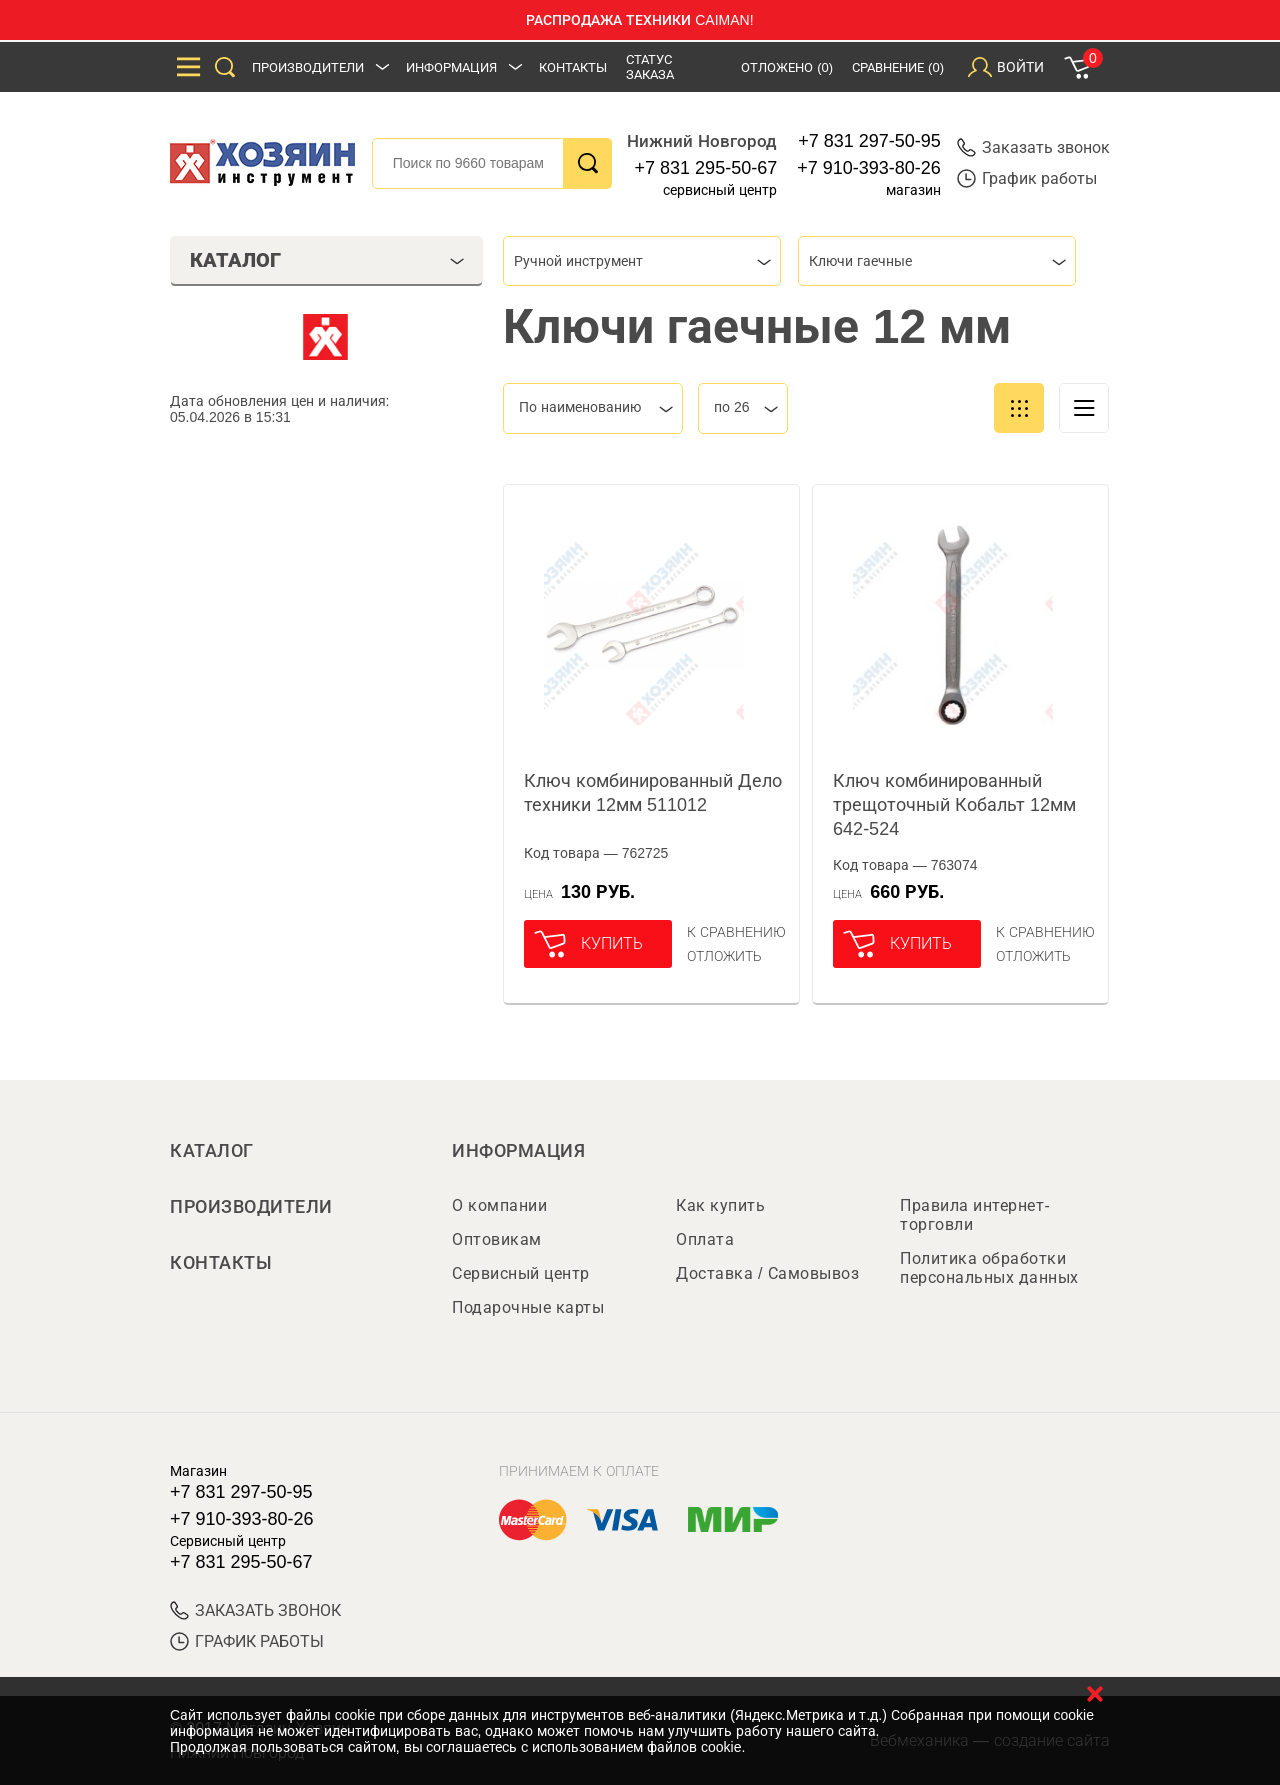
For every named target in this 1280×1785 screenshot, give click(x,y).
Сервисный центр (521, 1273)
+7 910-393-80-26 (869, 168)
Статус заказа (650, 67)
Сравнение (898, 67)
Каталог (212, 1151)
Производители (308, 67)
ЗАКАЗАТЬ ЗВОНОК (255, 1610)
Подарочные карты (528, 1307)
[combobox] (642, 261)
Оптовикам (497, 1239)
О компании (499, 1205)
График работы (1027, 178)
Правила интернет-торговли (975, 1215)
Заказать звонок (1033, 147)
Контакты (573, 67)
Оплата (705, 1239)
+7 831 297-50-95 (869, 141)
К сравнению (736, 932)
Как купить (720, 1205)
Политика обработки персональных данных (989, 1268)
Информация (451, 67)
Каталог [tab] (327, 260)
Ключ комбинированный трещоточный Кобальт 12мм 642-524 (954, 805)
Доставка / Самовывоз (767, 1273)
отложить (724, 956)
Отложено (787, 67)
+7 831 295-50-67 (706, 168)
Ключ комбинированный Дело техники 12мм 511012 (653, 793)
